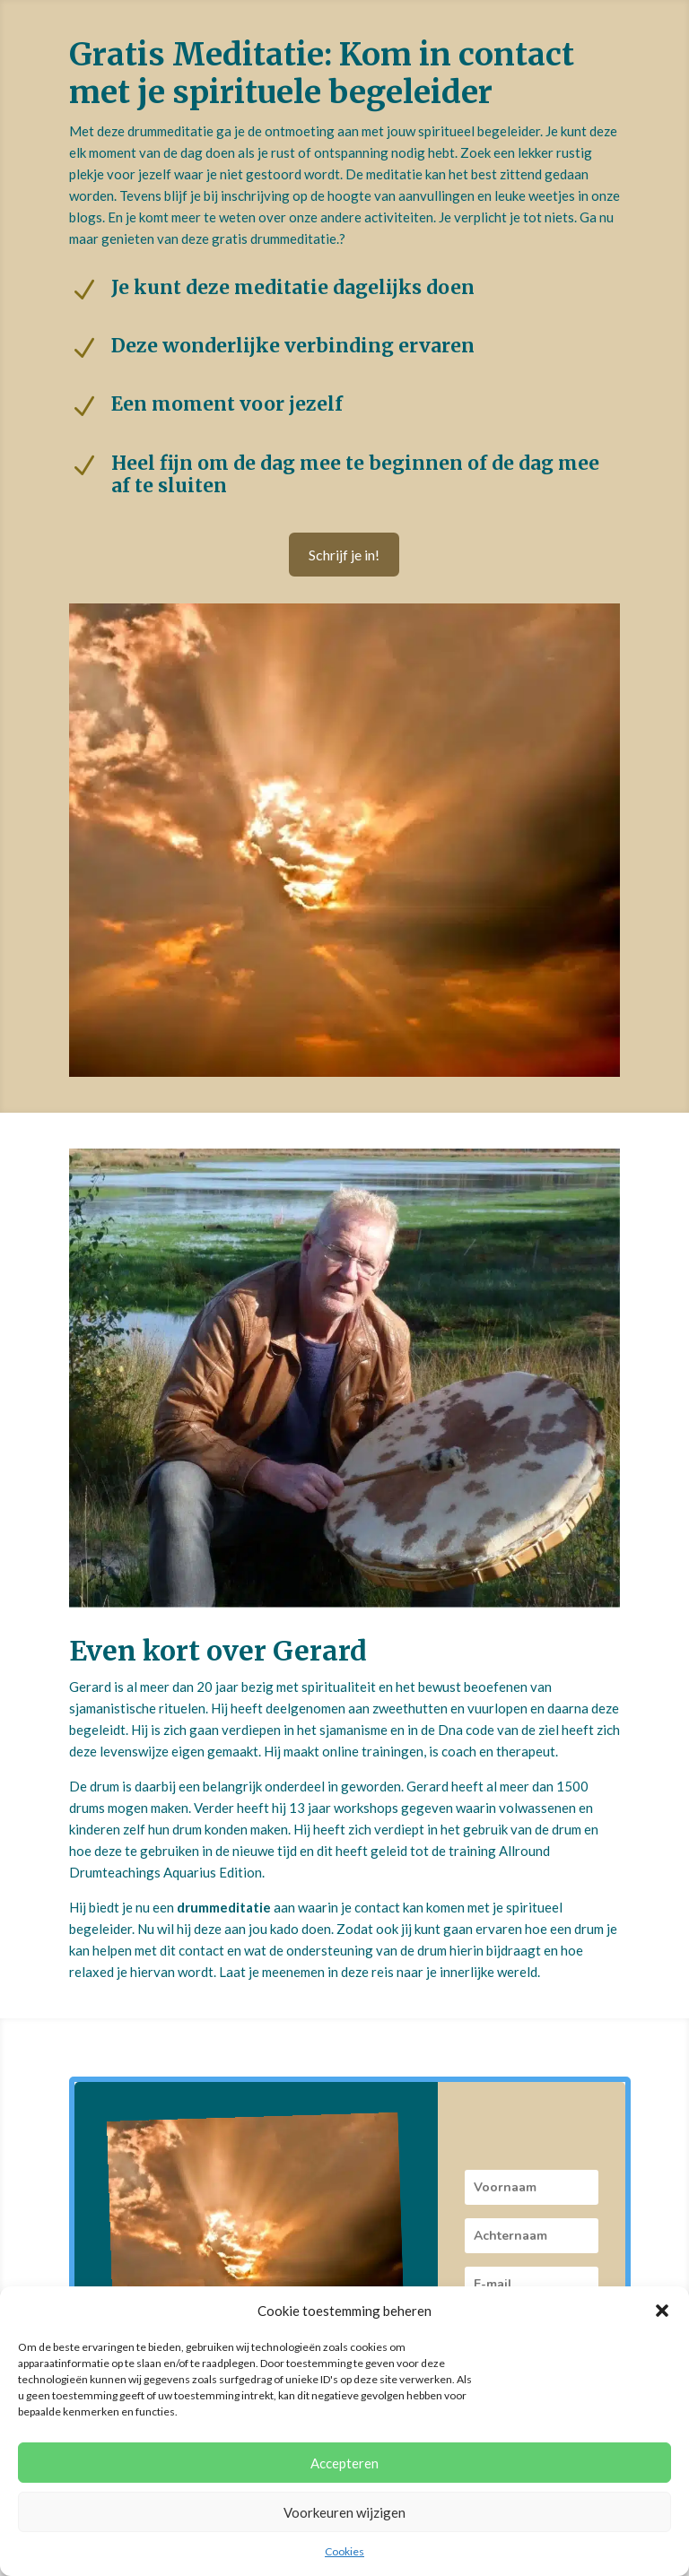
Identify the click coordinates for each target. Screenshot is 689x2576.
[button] (662, 2311)
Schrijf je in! (344, 554)
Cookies (344, 2551)
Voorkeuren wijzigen (344, 2512)
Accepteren (344, 2463)
